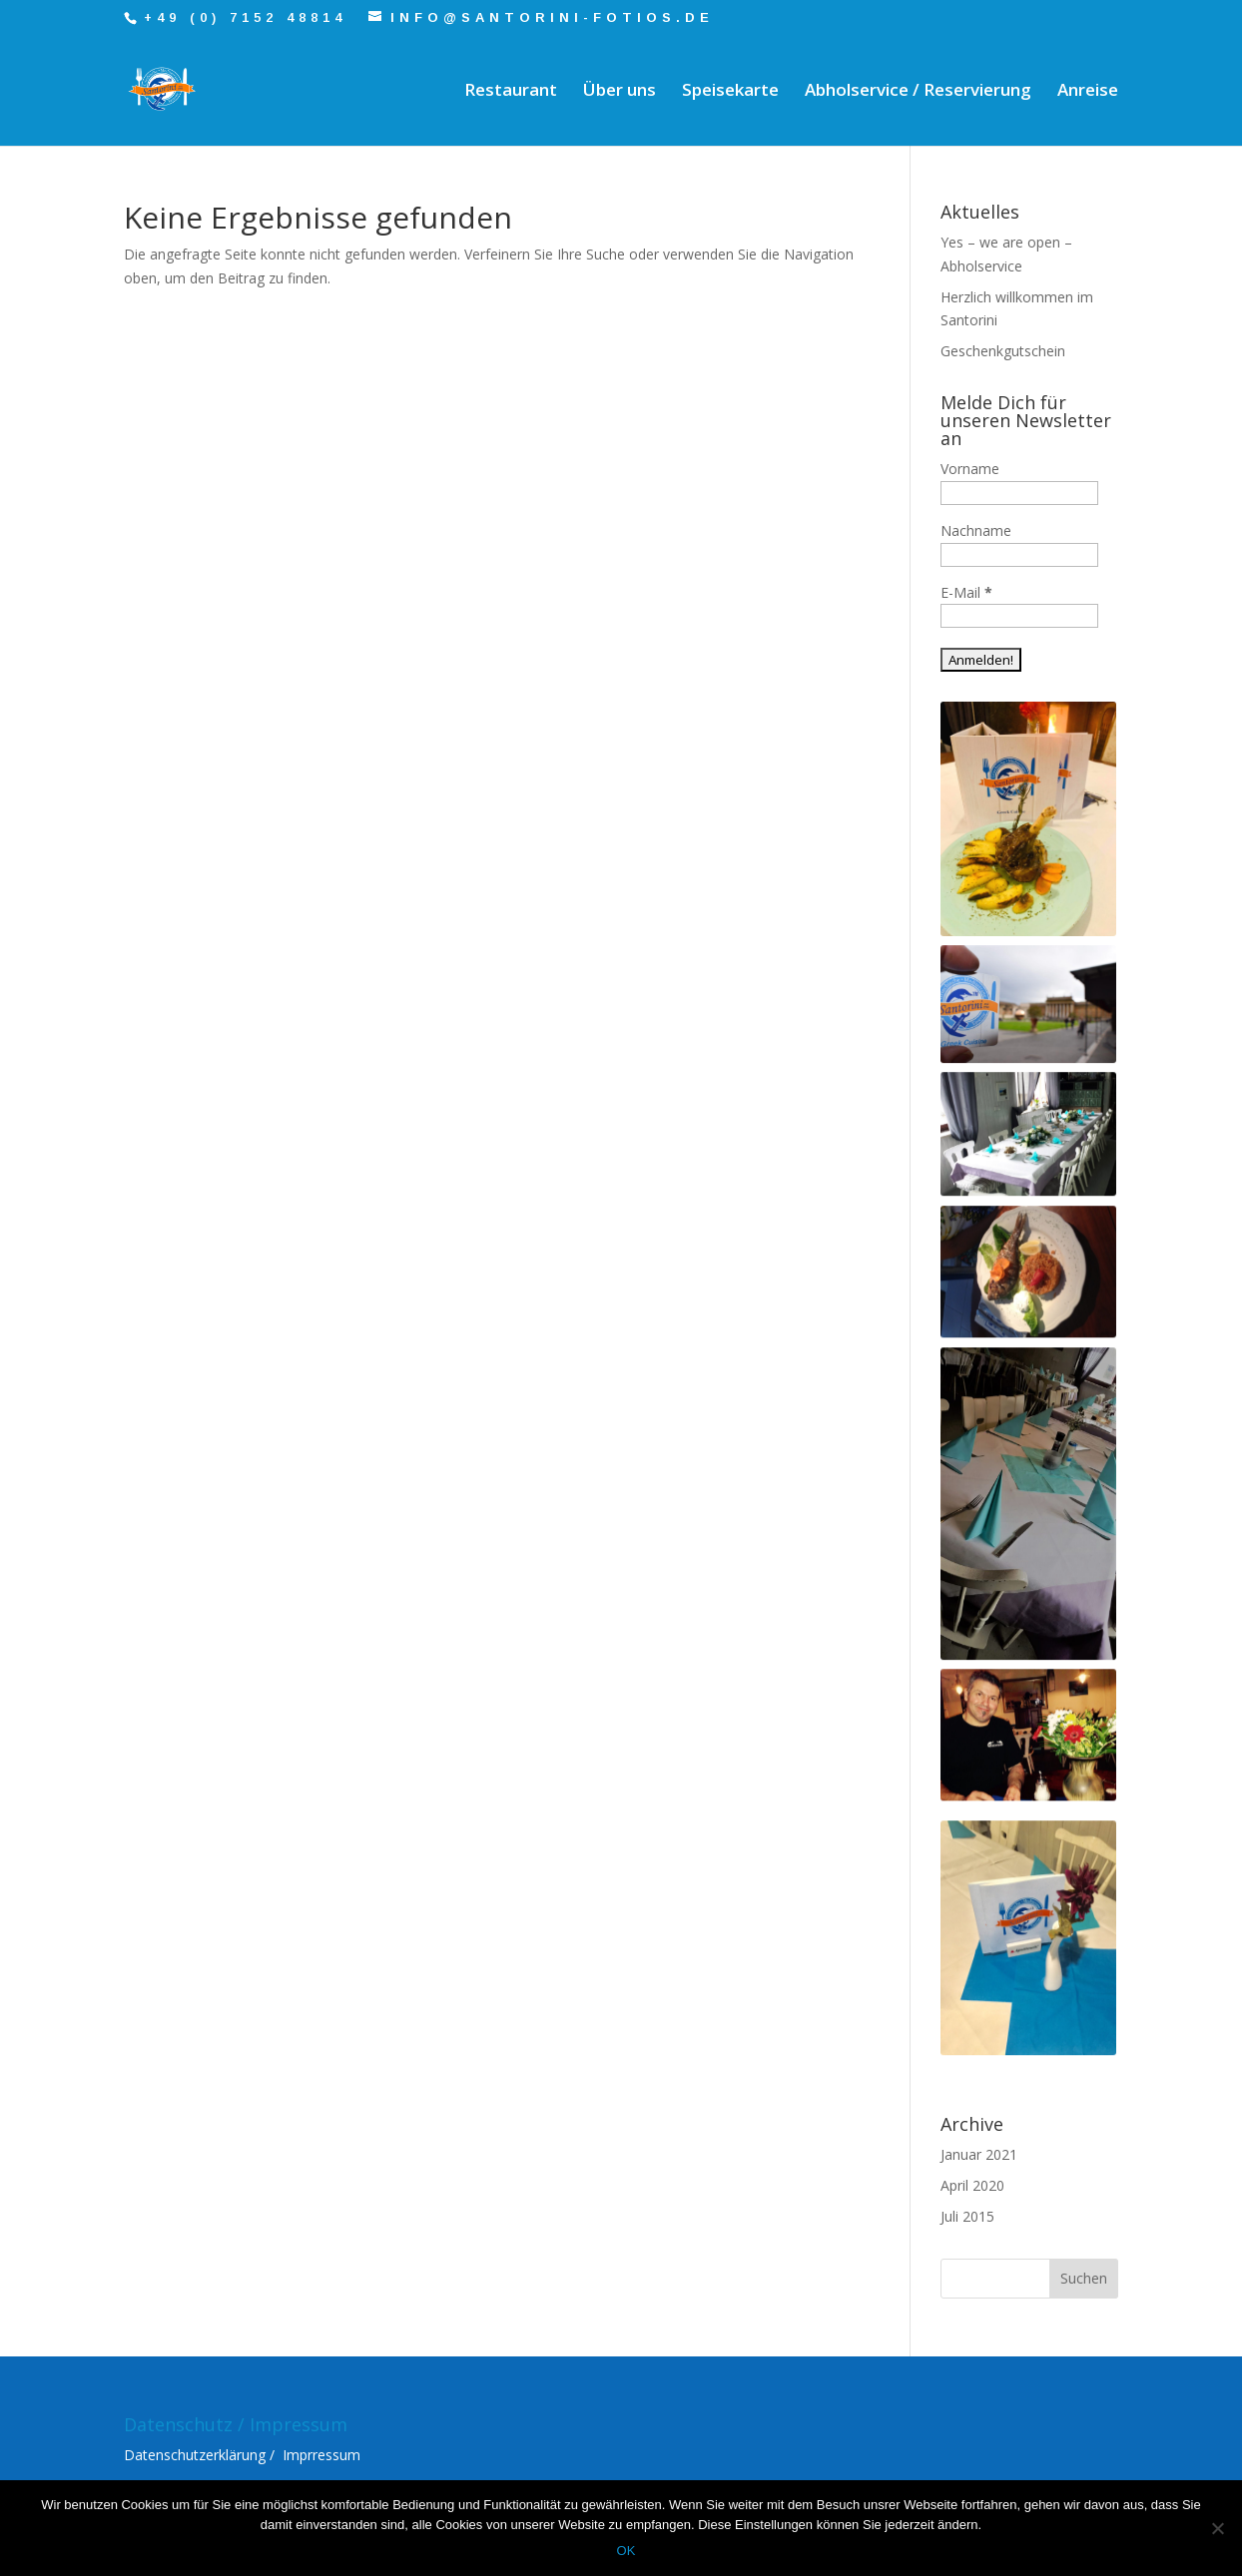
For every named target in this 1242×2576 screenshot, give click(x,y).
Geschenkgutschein (1002, 350)
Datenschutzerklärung (195, 2454)
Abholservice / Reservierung (918, 92)
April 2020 (972, 2185)
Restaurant (510, 92)
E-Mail (966, 592)
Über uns (619, 92)
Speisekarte (730, 92)
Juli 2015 (967, 2216)
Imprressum (321, 2454)
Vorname (969, 468)
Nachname (975, 530)
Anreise (1087, 92)
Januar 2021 (978, 2154)
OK (626, 2550)
